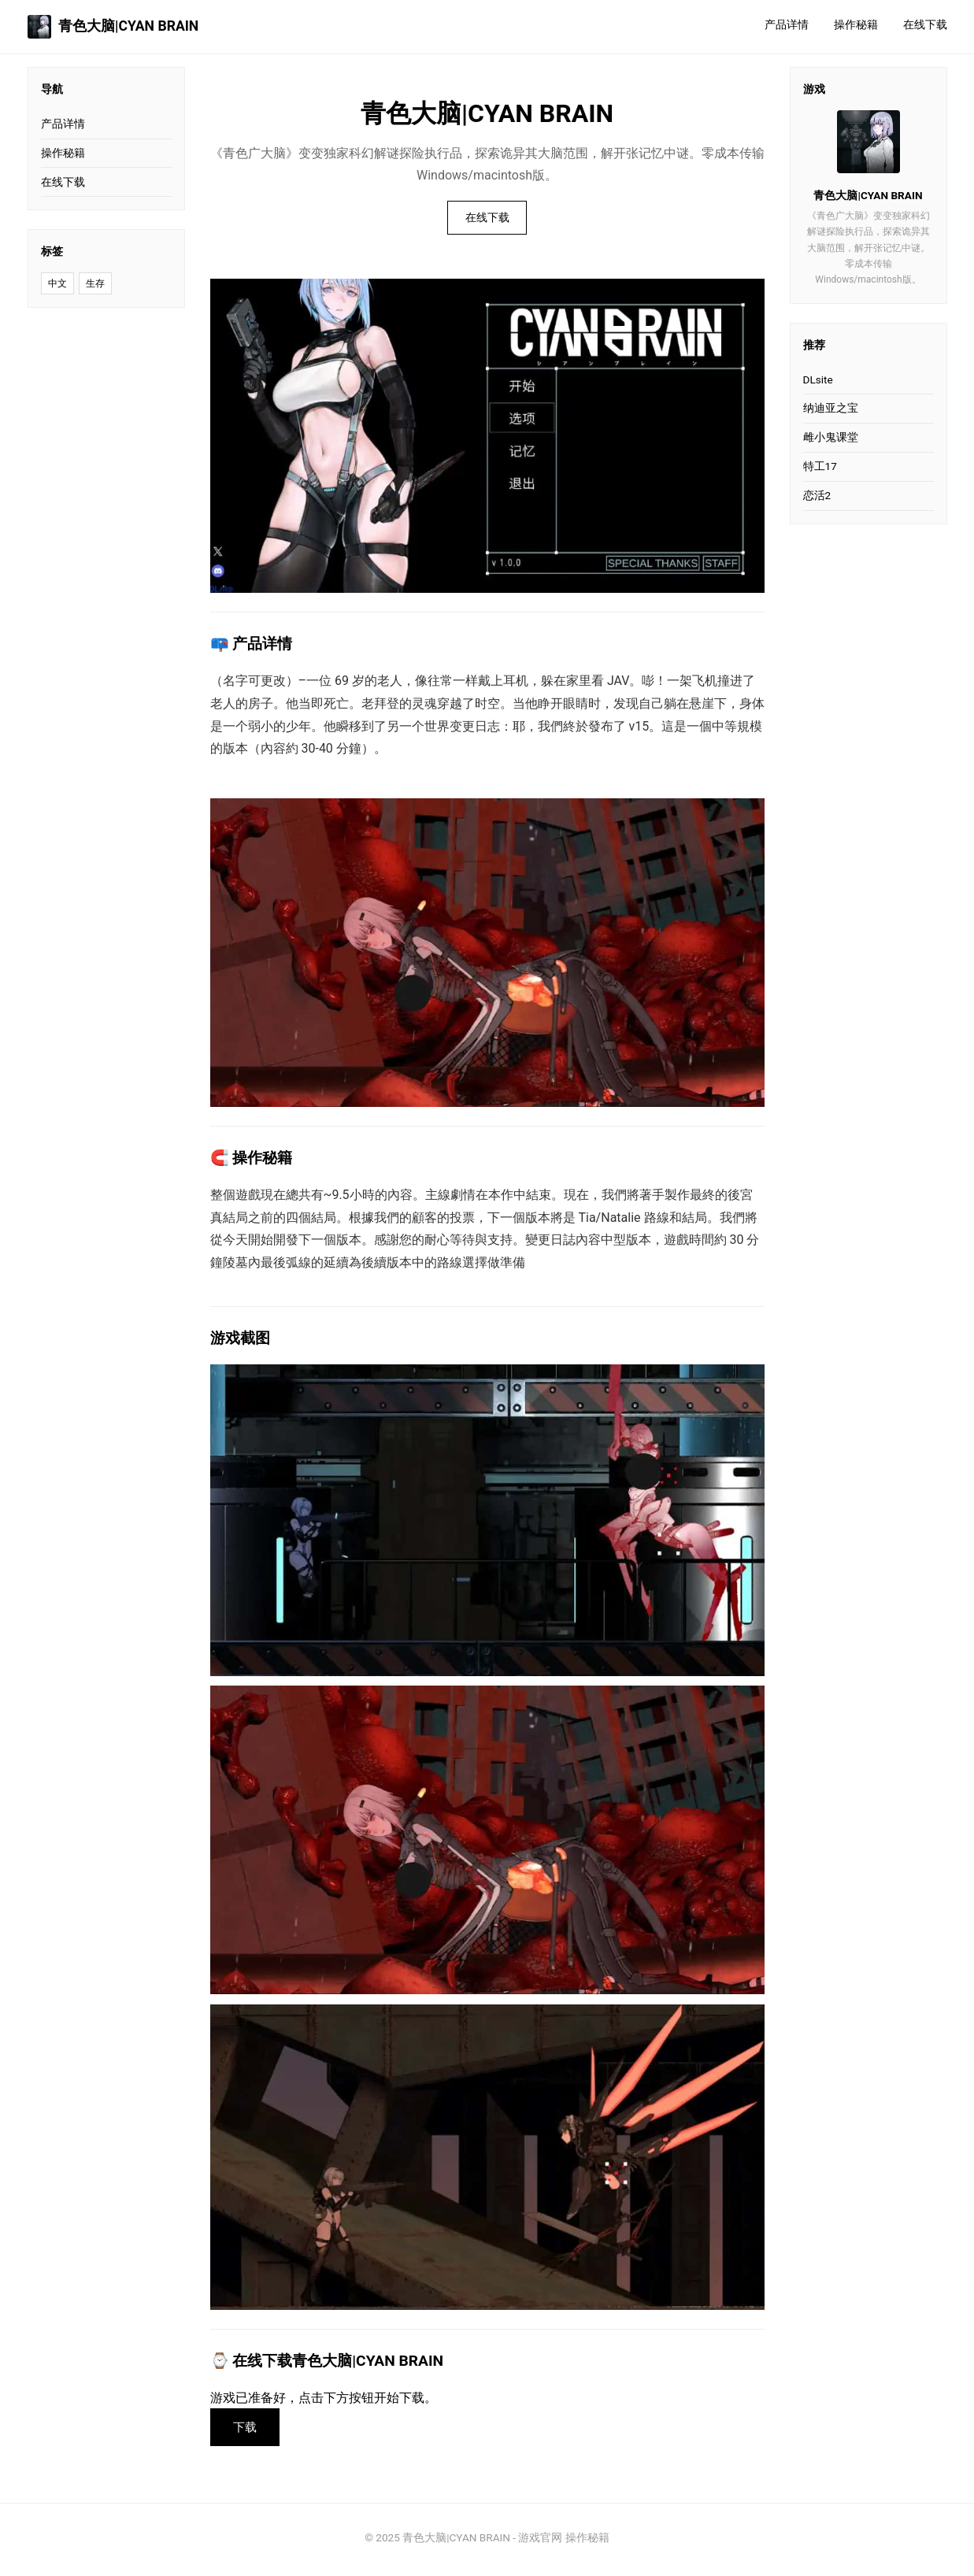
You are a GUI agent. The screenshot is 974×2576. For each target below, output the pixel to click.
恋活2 (817, 495)
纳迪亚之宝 (830, 408)
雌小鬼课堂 (830, 437)
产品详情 (787, 24)
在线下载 (925, 24)
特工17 (820, 466)
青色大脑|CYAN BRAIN (113, 27)
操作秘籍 (856, 24)
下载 (248, 2429)
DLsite (818, 379)
